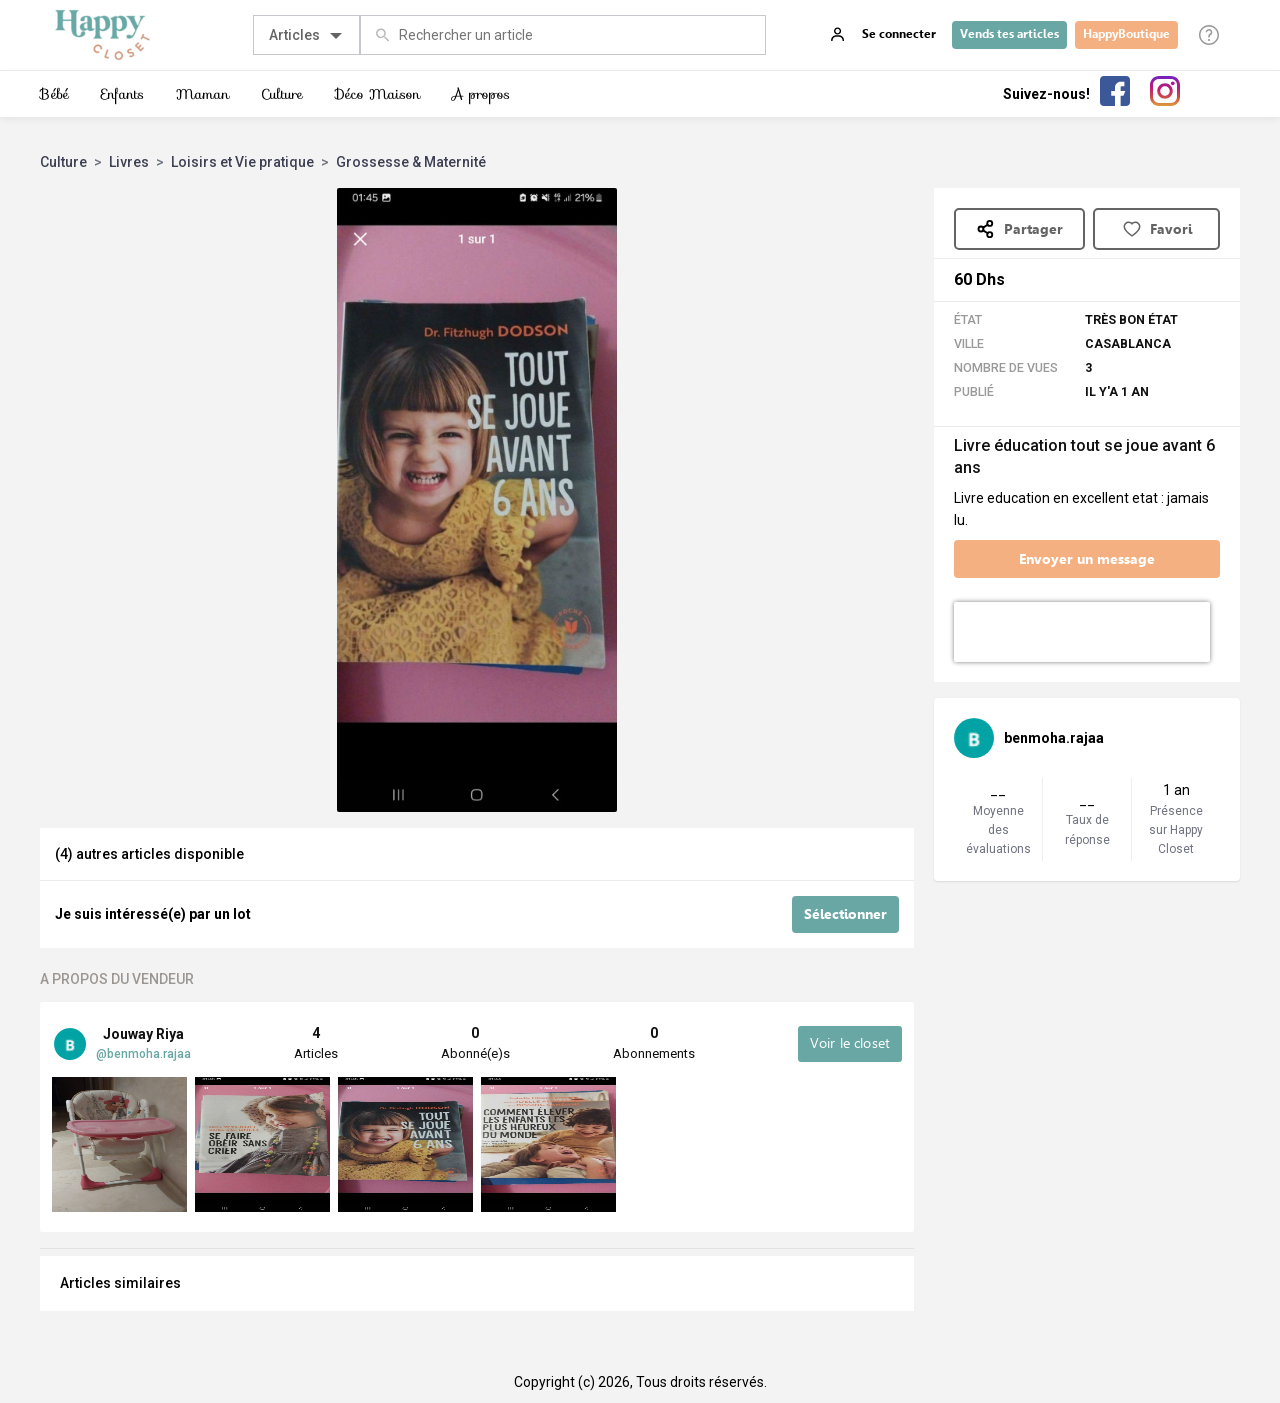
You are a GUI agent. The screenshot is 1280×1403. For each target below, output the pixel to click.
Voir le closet (850, 1042)
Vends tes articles (1009, 34)
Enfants (122, 94)
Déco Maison (377, 94)
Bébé (54, 94)
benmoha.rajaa (1054, 738)
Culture (282, 94)
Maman (202, 94)
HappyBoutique (1126, 34)
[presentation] (1082, 632)
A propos (481, 94)
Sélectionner (845, 914)
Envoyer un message (1087, 559)
